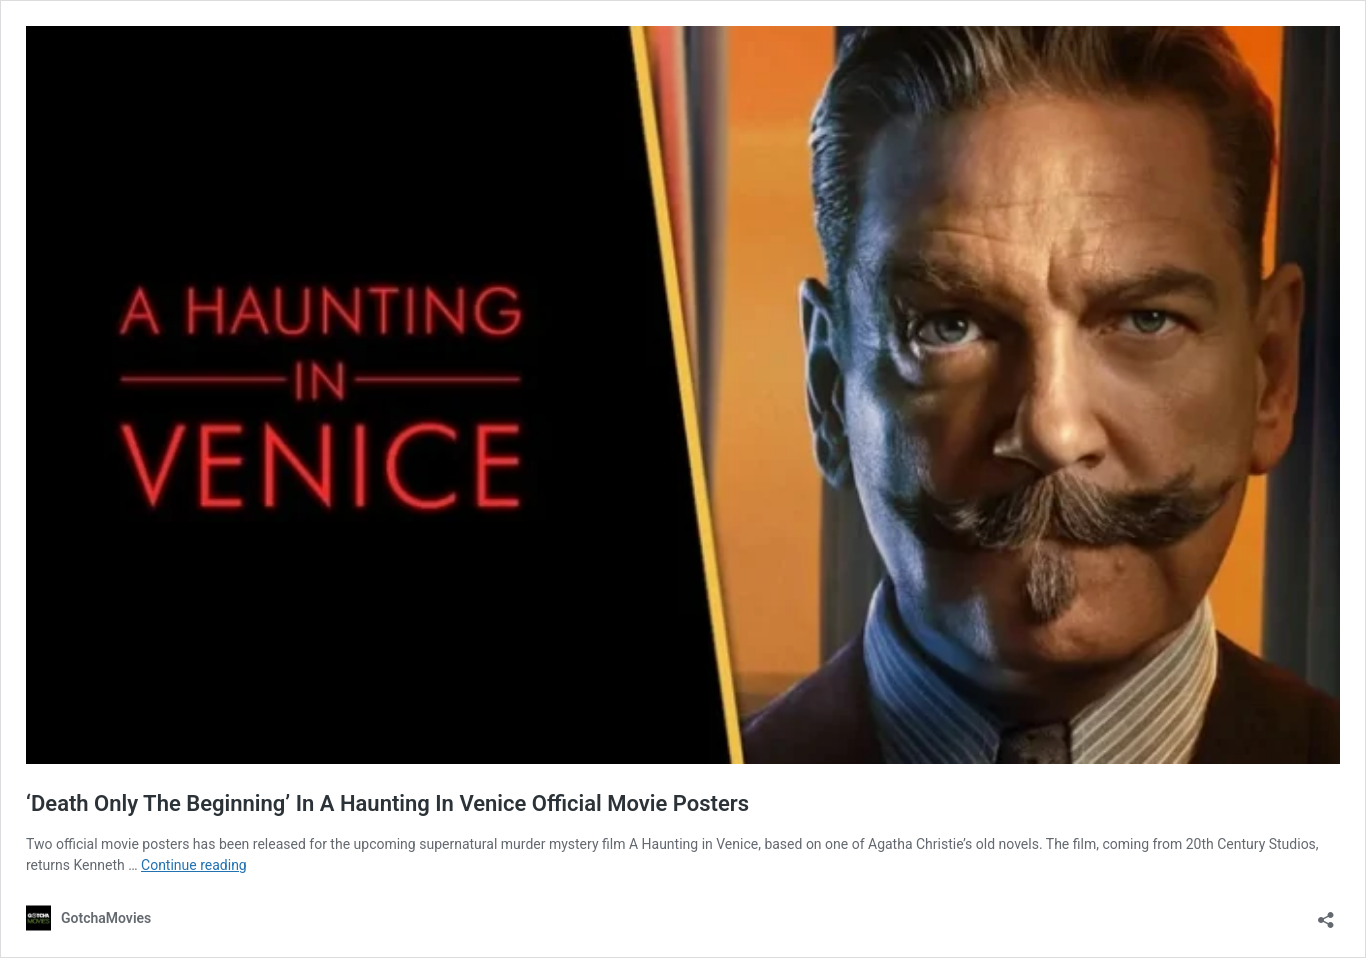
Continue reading (194, 865)
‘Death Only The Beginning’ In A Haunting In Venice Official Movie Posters (387, 803)
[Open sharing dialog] (1326, 913)
